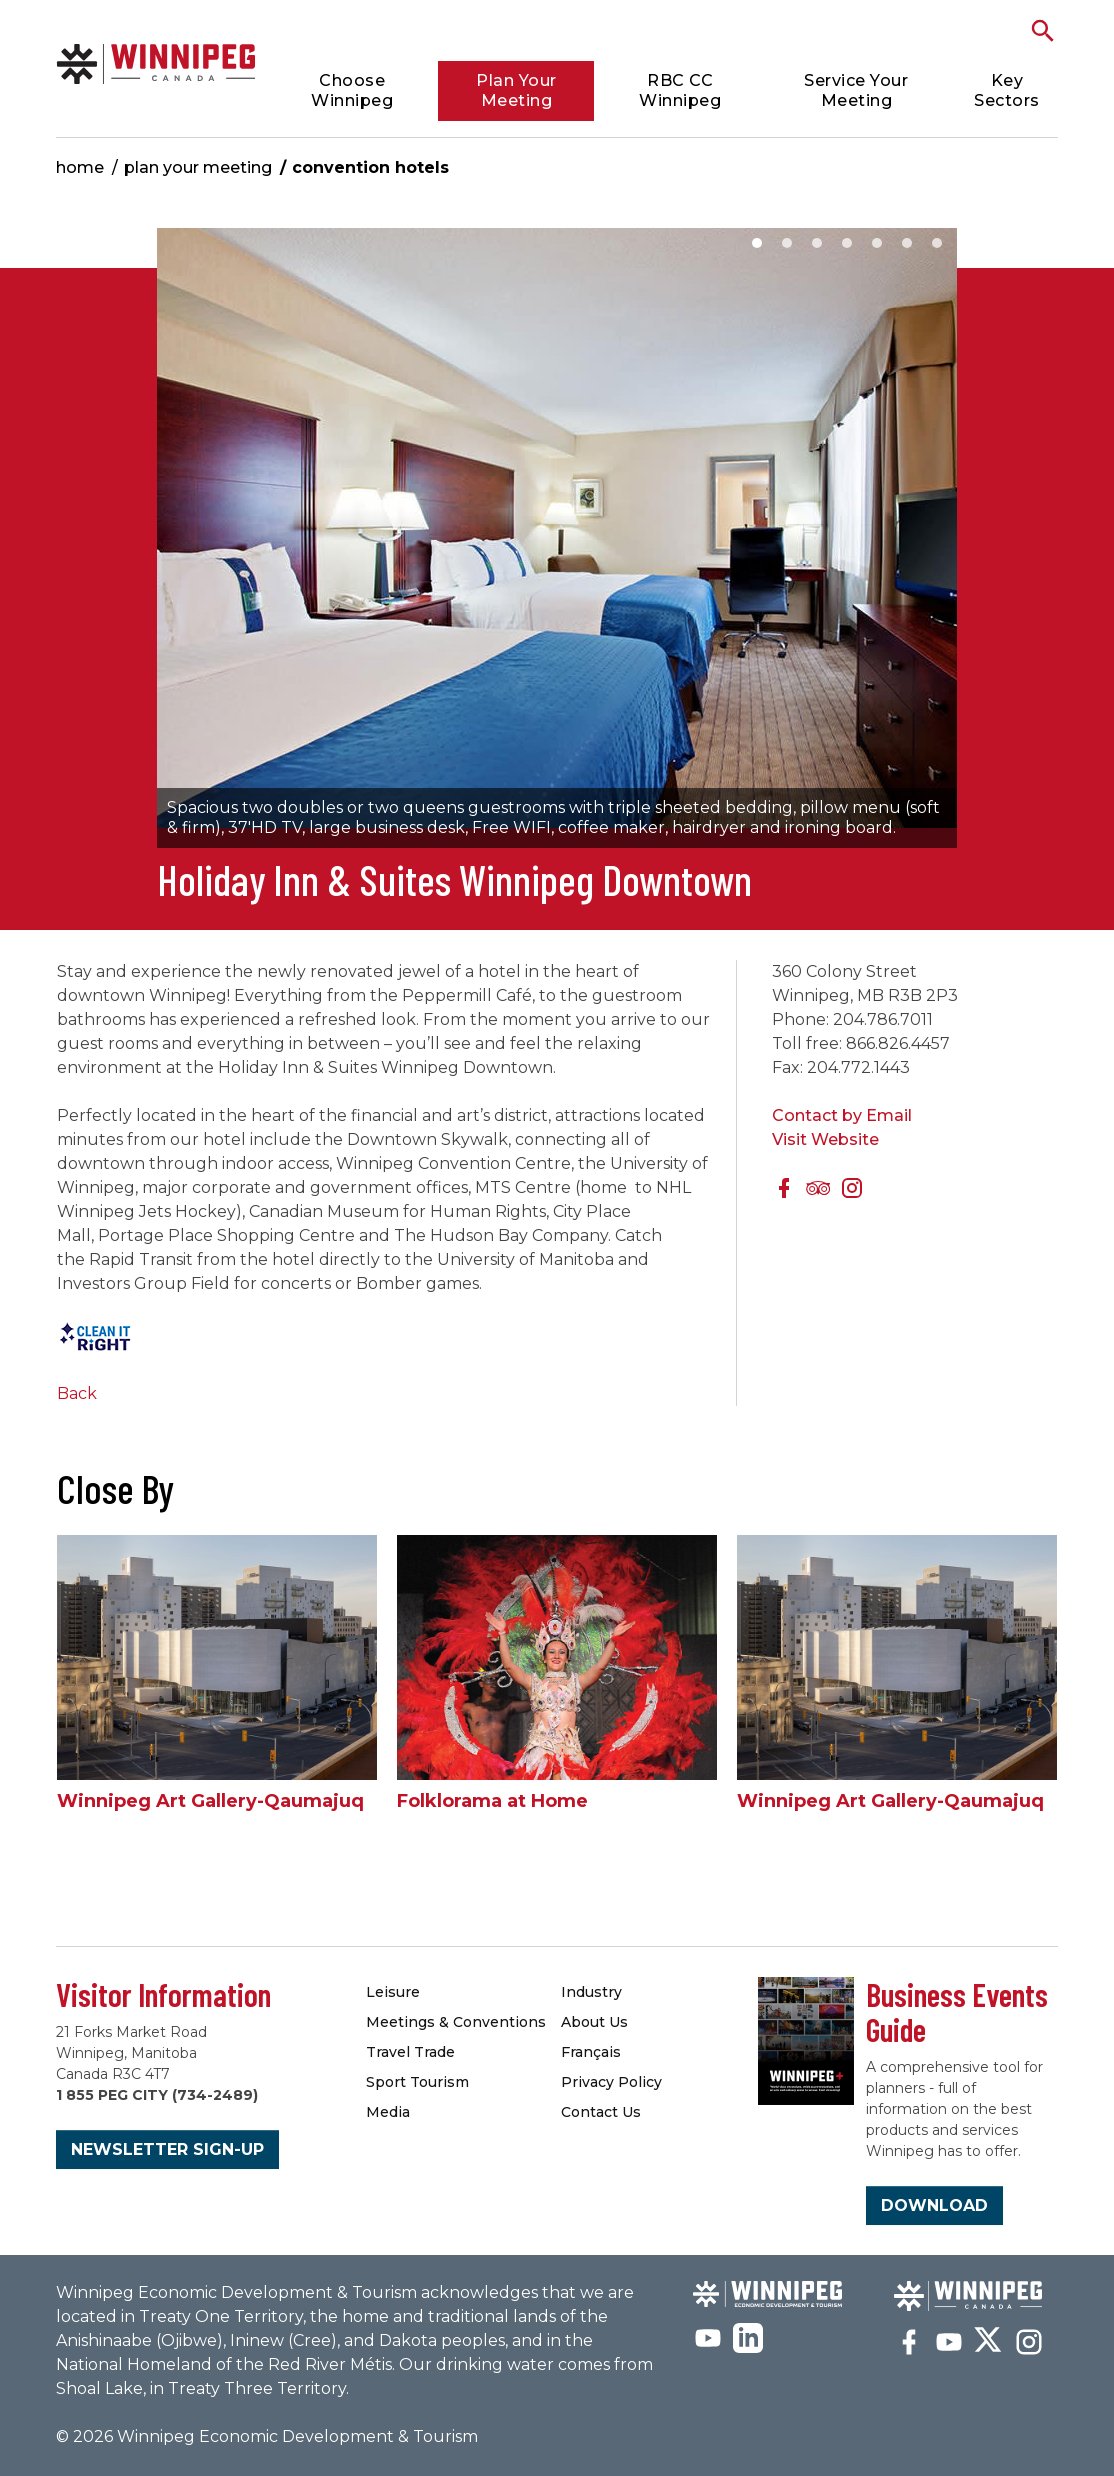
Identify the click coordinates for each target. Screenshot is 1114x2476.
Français (591, 2052)
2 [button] (787, 243)
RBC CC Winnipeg (680, 90)
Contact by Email (842, 1115)
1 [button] (757, 243)
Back (77, 1393)
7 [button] (937, 243)
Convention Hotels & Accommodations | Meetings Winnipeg (156, 63)
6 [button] (907, 243)
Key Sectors (1007, 90)
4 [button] (847, 243)
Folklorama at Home (492, 1801)
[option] (557, 538)
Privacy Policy (611, 2082)
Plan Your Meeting (516, 90)
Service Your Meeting (856, 90)
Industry (591, 1992)
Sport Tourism (417, 2082)
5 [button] (877, 243)
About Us (594, 2022)
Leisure (393, 1992)
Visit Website (825, 1139)
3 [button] (817, 243)
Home (80, 167)
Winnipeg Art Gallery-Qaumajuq (210, 1801)
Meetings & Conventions (456, 2022)
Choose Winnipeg (352, 90)
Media (388, 2112)
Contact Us (601, 2112)
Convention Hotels (370, 167)
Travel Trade (410, 2052)
